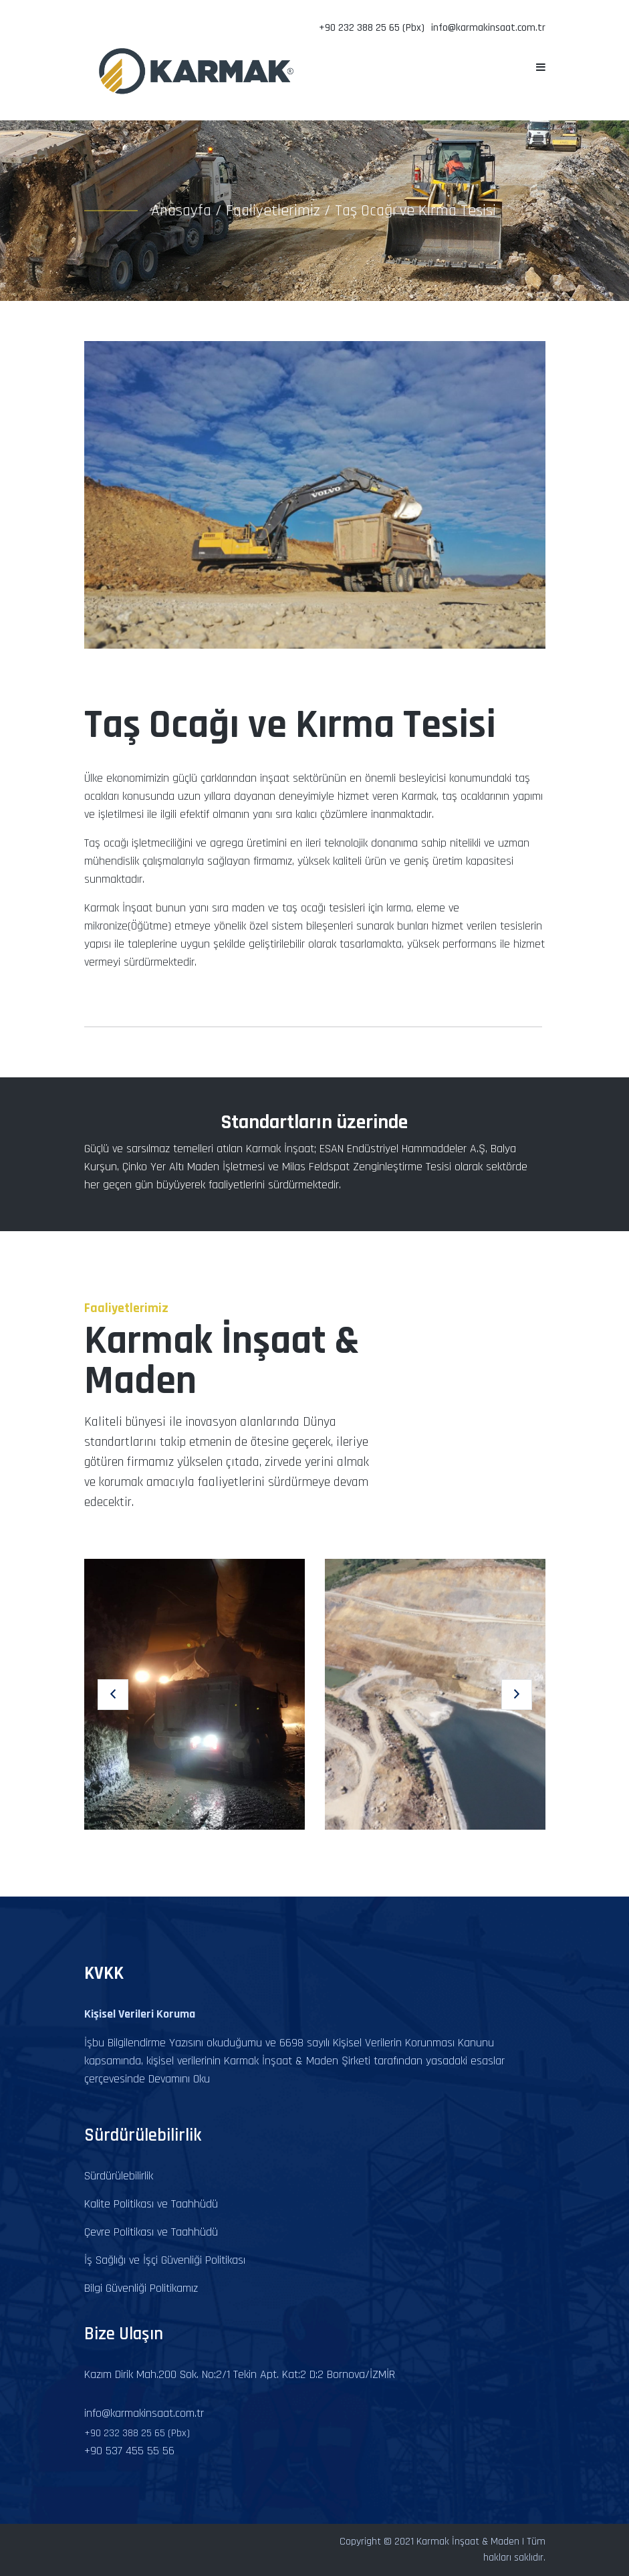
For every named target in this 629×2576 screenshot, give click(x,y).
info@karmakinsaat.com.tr (488, 28)
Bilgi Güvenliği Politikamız (141, 2288)
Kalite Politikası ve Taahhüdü (151, 2204)
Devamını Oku (179, 2078)
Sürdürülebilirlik (118, 2175)
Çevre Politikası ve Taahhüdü (151, 2232)
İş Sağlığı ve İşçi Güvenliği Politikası (164, 2260)
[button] (113, 1694)
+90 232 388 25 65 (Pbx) (371, 28)
